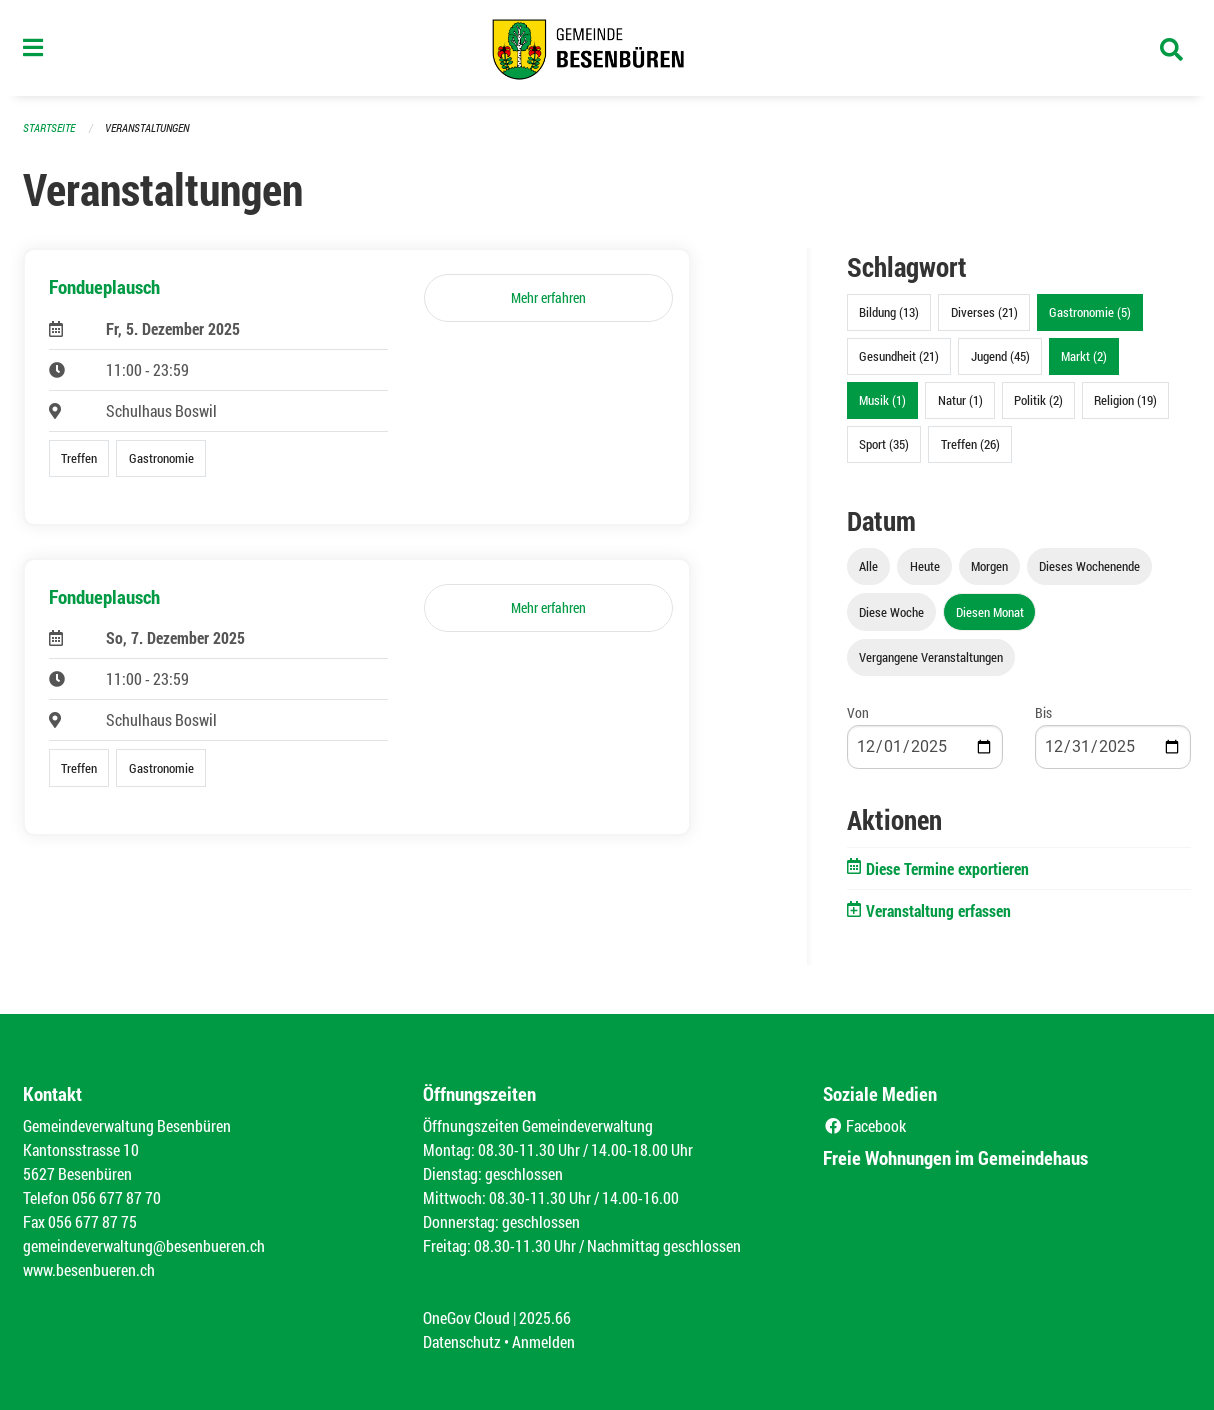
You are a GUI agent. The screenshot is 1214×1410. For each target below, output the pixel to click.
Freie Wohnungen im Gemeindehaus (955, 1157)
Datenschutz (462, 1341)
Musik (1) (882, 400)
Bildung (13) (889, 312)
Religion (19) (1125, 400)
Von (858, 712)
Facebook (864, 1125)
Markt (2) (1084, 356)
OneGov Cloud (466, 1317)
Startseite (49, 127)
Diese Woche (891, 612)
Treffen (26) (970, 444)
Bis (1043, 712)
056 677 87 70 (116, 1197)
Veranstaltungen (147, 127)
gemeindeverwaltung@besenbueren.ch (144, 1245)
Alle (868, 566)
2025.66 (545, 1317)
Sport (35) (884, 444)
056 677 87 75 (92, 1221)
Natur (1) (960, 400)
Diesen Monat (990, 612)
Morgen (989, 566)
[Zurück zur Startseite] (607, 48)
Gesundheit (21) (899, 356)
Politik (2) (1038, 400)
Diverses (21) (984, 312)
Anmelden (543, 1341)
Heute (925, 566)
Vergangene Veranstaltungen (931, 657)
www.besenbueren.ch (89, 1269)
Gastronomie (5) (1090, 312)
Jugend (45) (1000, 356)
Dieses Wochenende (1089, 566)
